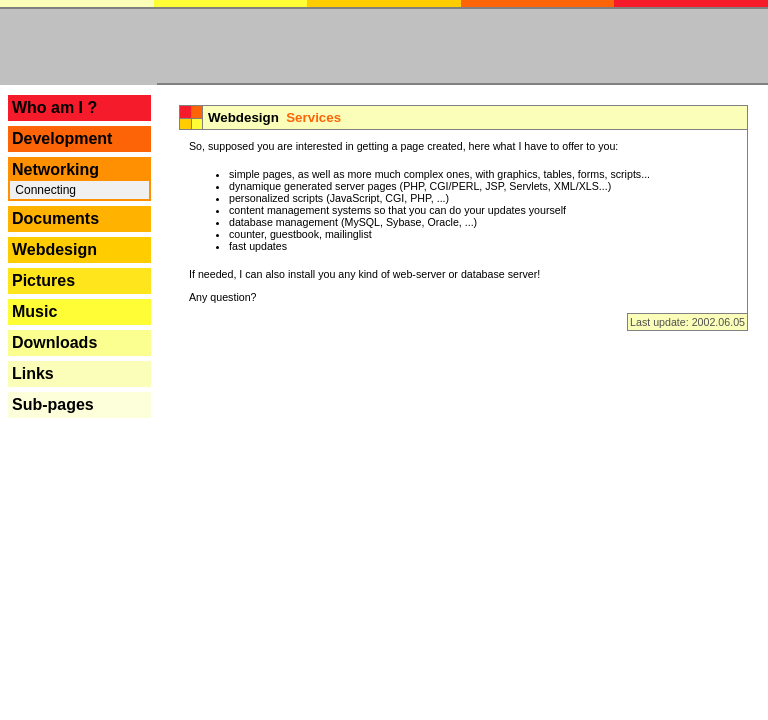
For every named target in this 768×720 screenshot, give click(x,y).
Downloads (54, 342)
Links (33, 373)
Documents (55, 218)
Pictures (43, 280)
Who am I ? (54, 107)
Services (313, 117)
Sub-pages (53, 404)
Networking (55, 169)
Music (34, 311)
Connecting (44, 190)
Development (62, 138)
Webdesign (54, 249)
